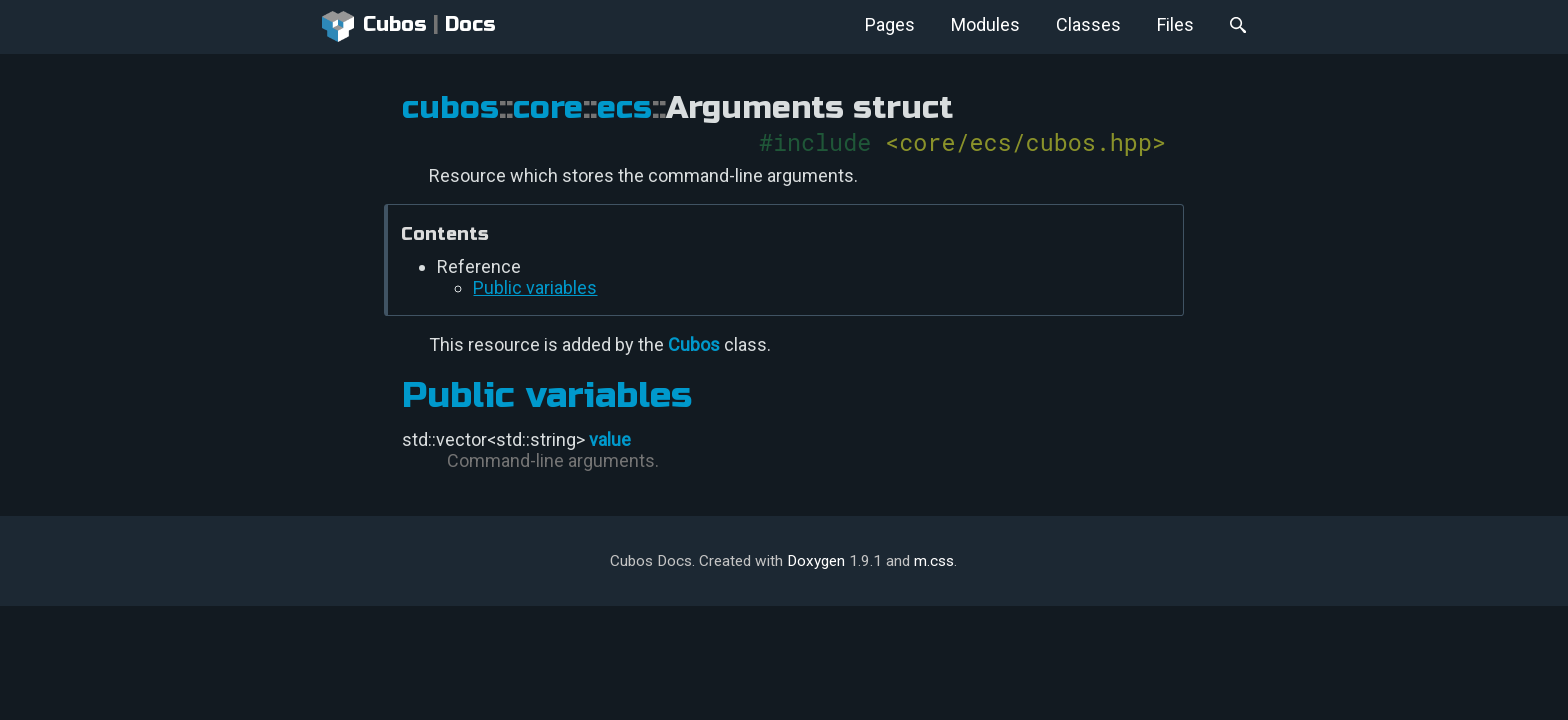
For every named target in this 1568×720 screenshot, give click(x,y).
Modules (985, 24)
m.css (934, 561)
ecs (624, 108)
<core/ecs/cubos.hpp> (1025, 141)
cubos (450, 108)
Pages (890, 24)
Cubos (374, 27)
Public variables (535, 287)
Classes (1088, 24)
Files (1175, 24)
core (548, 108)
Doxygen (816, 561)
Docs (470, 24)
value (610, 439)
